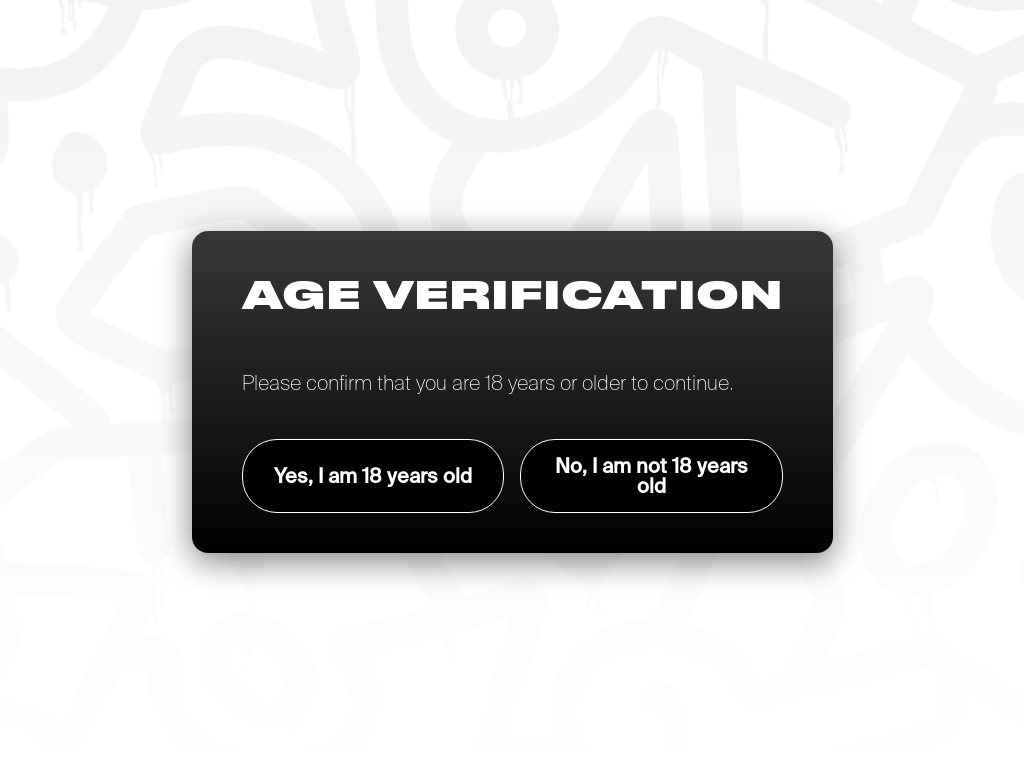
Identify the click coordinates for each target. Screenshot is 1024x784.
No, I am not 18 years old (651, 475)
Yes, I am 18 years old (373, 475)
